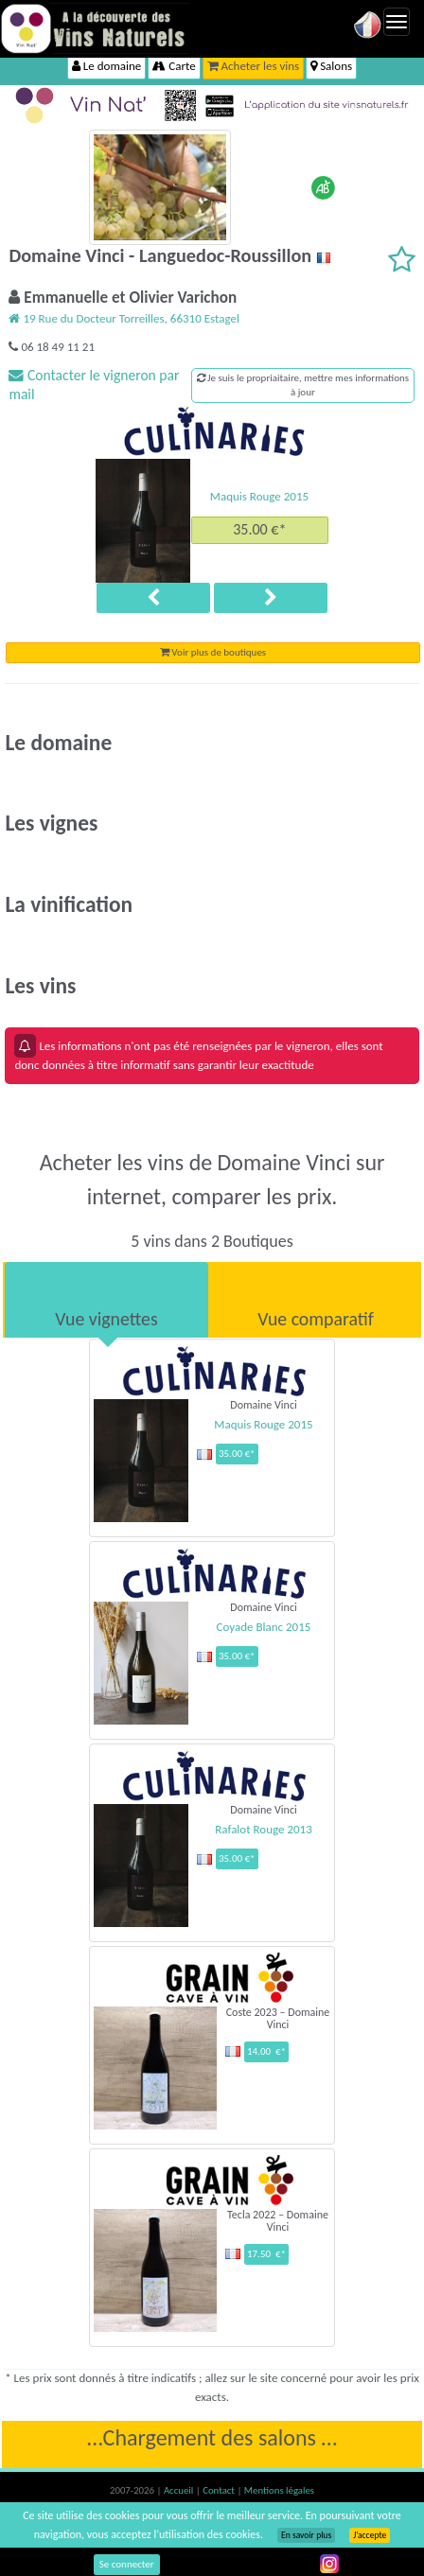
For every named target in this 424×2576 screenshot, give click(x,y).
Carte (173, 66)
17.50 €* (266, 2254)
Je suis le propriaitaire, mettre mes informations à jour (303, 385)
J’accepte (369, 2535)
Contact (220, 2490)
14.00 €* (266, 2051)
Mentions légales (279, 2490)
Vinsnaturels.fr (94, 28)
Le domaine (106, 66)
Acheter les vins (253, 66)
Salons (331, 66)
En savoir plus (306, 2535)
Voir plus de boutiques (213, 652)
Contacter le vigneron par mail (94, 384)
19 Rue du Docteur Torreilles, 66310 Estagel (123, 318)
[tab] (106, 1300)
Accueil (180, 2490)
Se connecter (126, 2564)
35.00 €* (259, 529)
